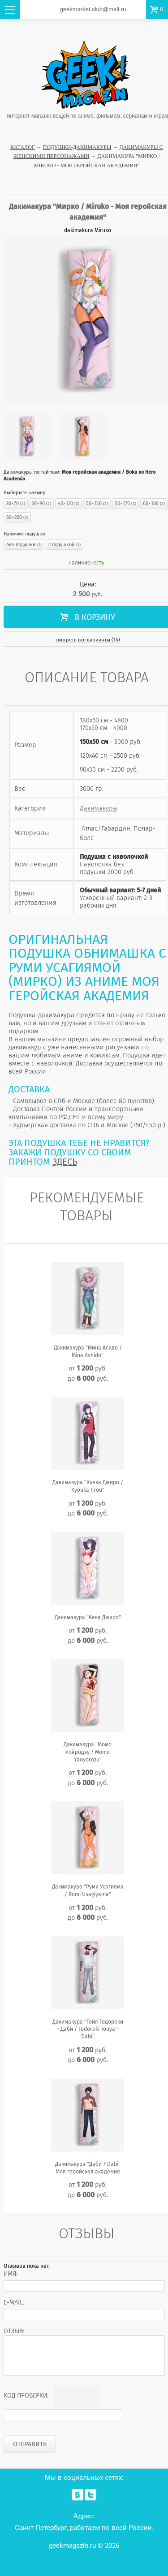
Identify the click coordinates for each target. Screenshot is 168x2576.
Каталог (22, 147)
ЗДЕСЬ (64, 1161)
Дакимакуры (98, 808)
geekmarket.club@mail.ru (93, 9)
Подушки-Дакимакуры (77, 147)
